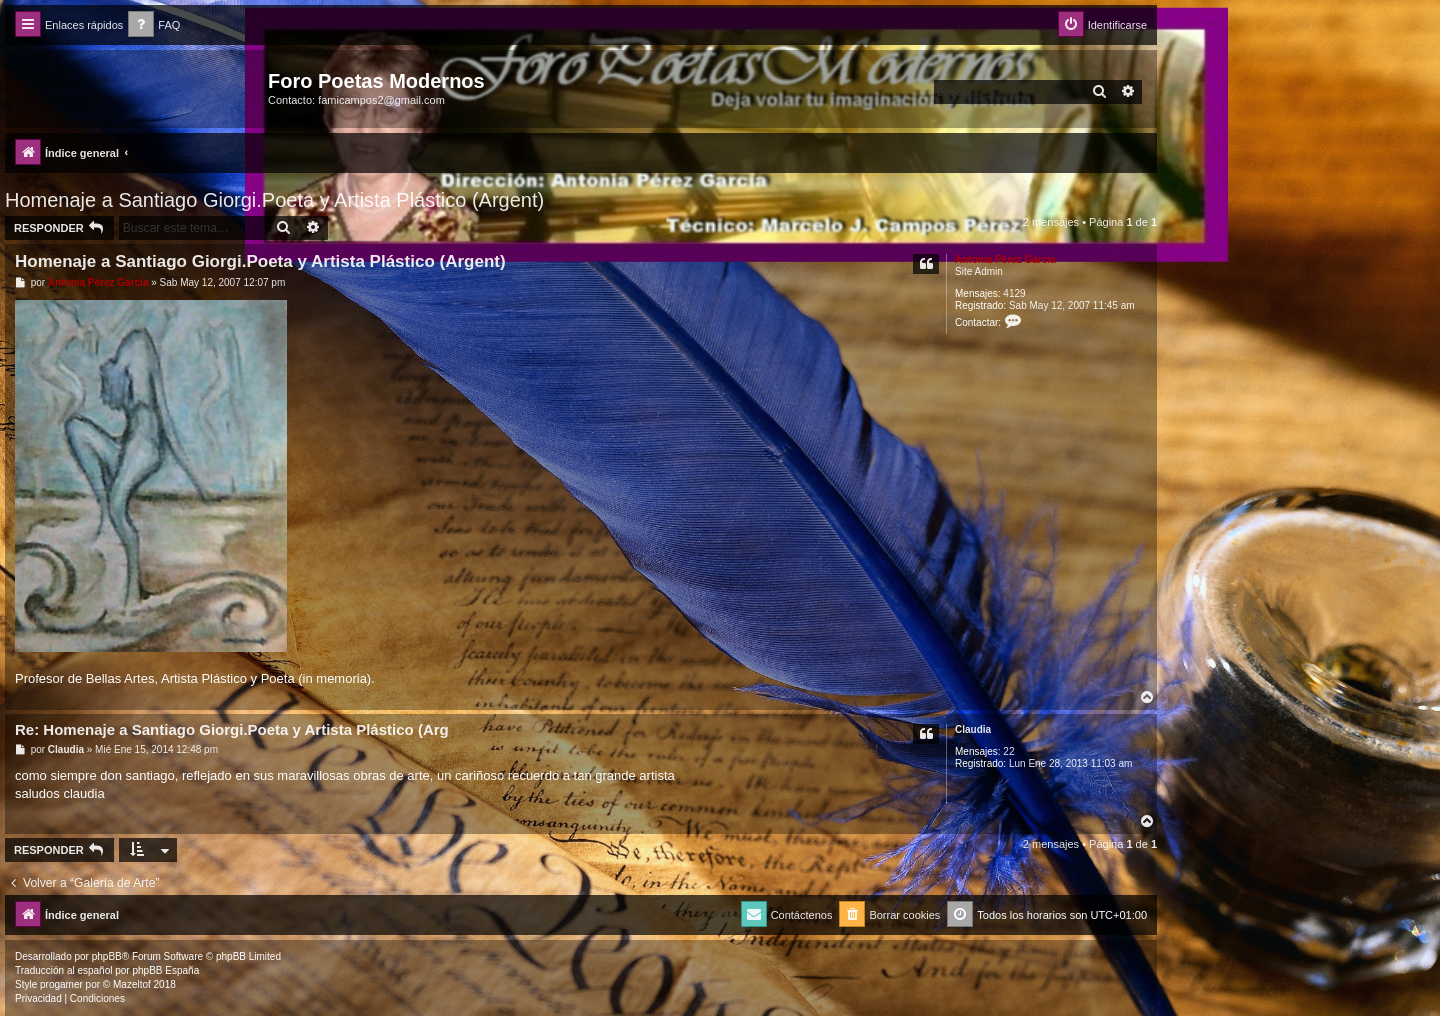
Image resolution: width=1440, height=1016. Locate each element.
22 (1008, 751)
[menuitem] (154, 25)
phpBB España (165, 970)
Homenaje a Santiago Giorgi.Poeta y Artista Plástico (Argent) (274, 200)
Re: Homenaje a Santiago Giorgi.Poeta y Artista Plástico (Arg (232, 729)
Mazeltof (132, 984)
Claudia (973, 729)
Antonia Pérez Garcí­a (1005, 259)
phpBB (107, 956)
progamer (61, 984)
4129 (1014, 293)
